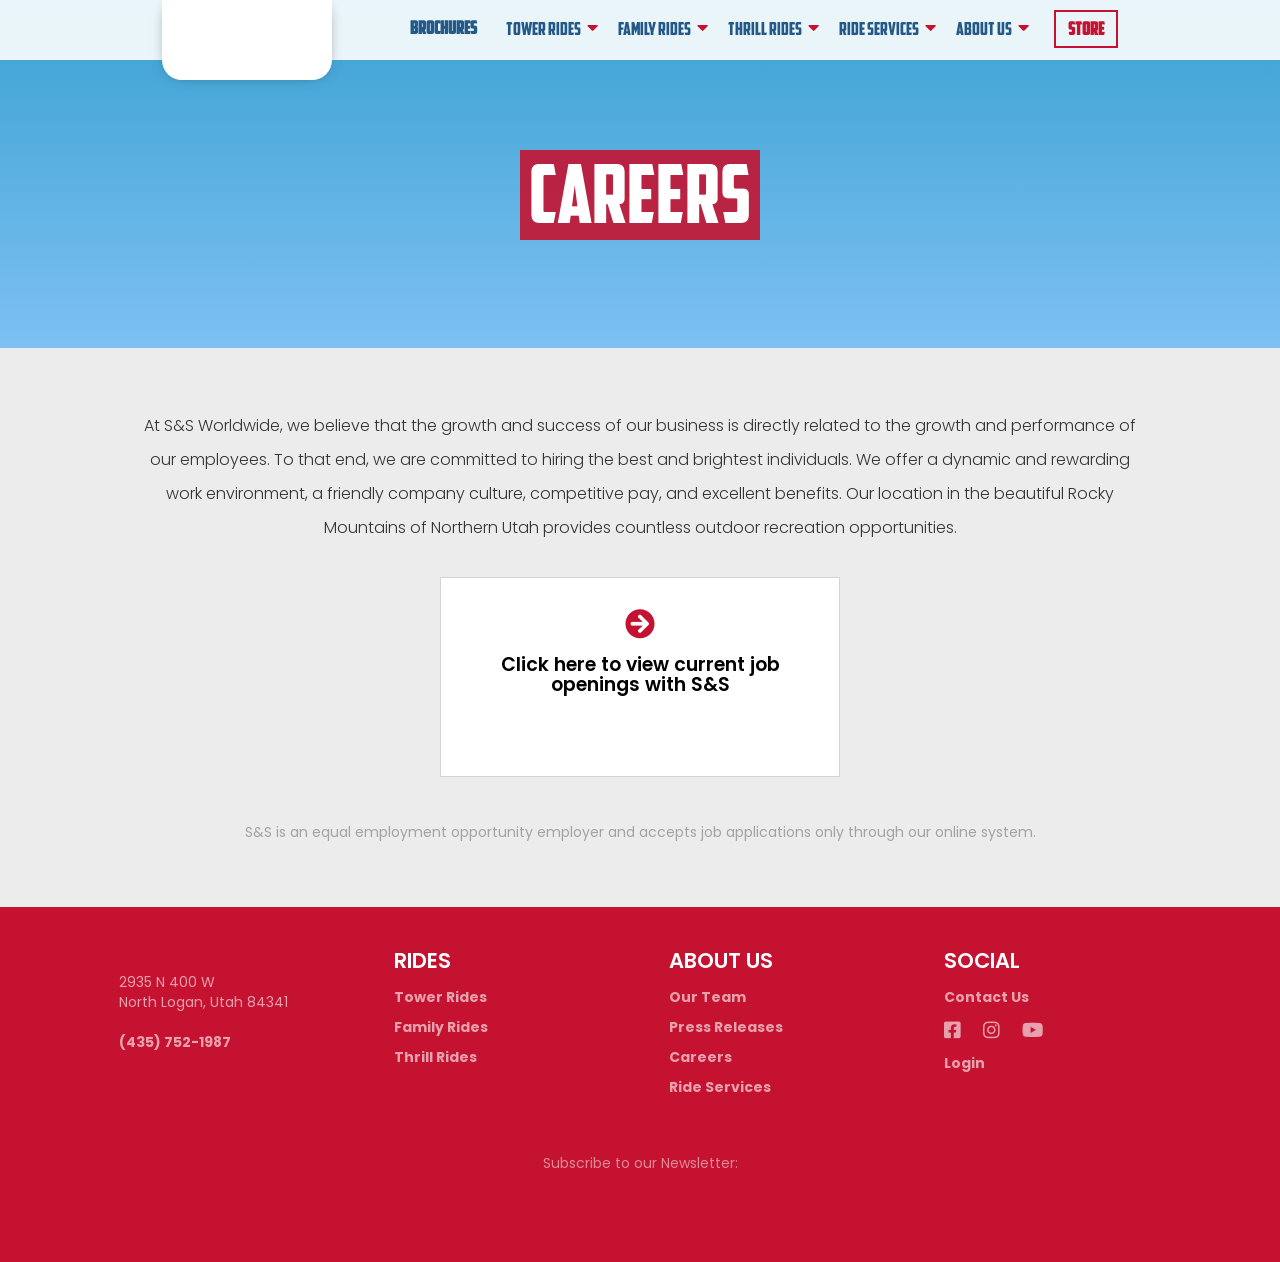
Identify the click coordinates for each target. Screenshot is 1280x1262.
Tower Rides (440, 997)
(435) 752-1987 (175, 1042)
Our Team (707, 997)
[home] (247, 40)
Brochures (443, 29)
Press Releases (726, 1027)
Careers (700, 1057)
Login (964, 1063)
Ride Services (720, 1087)
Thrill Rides (435, 1057)
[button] (552, 29)
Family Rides (441, 1027)
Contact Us (986, 997)
